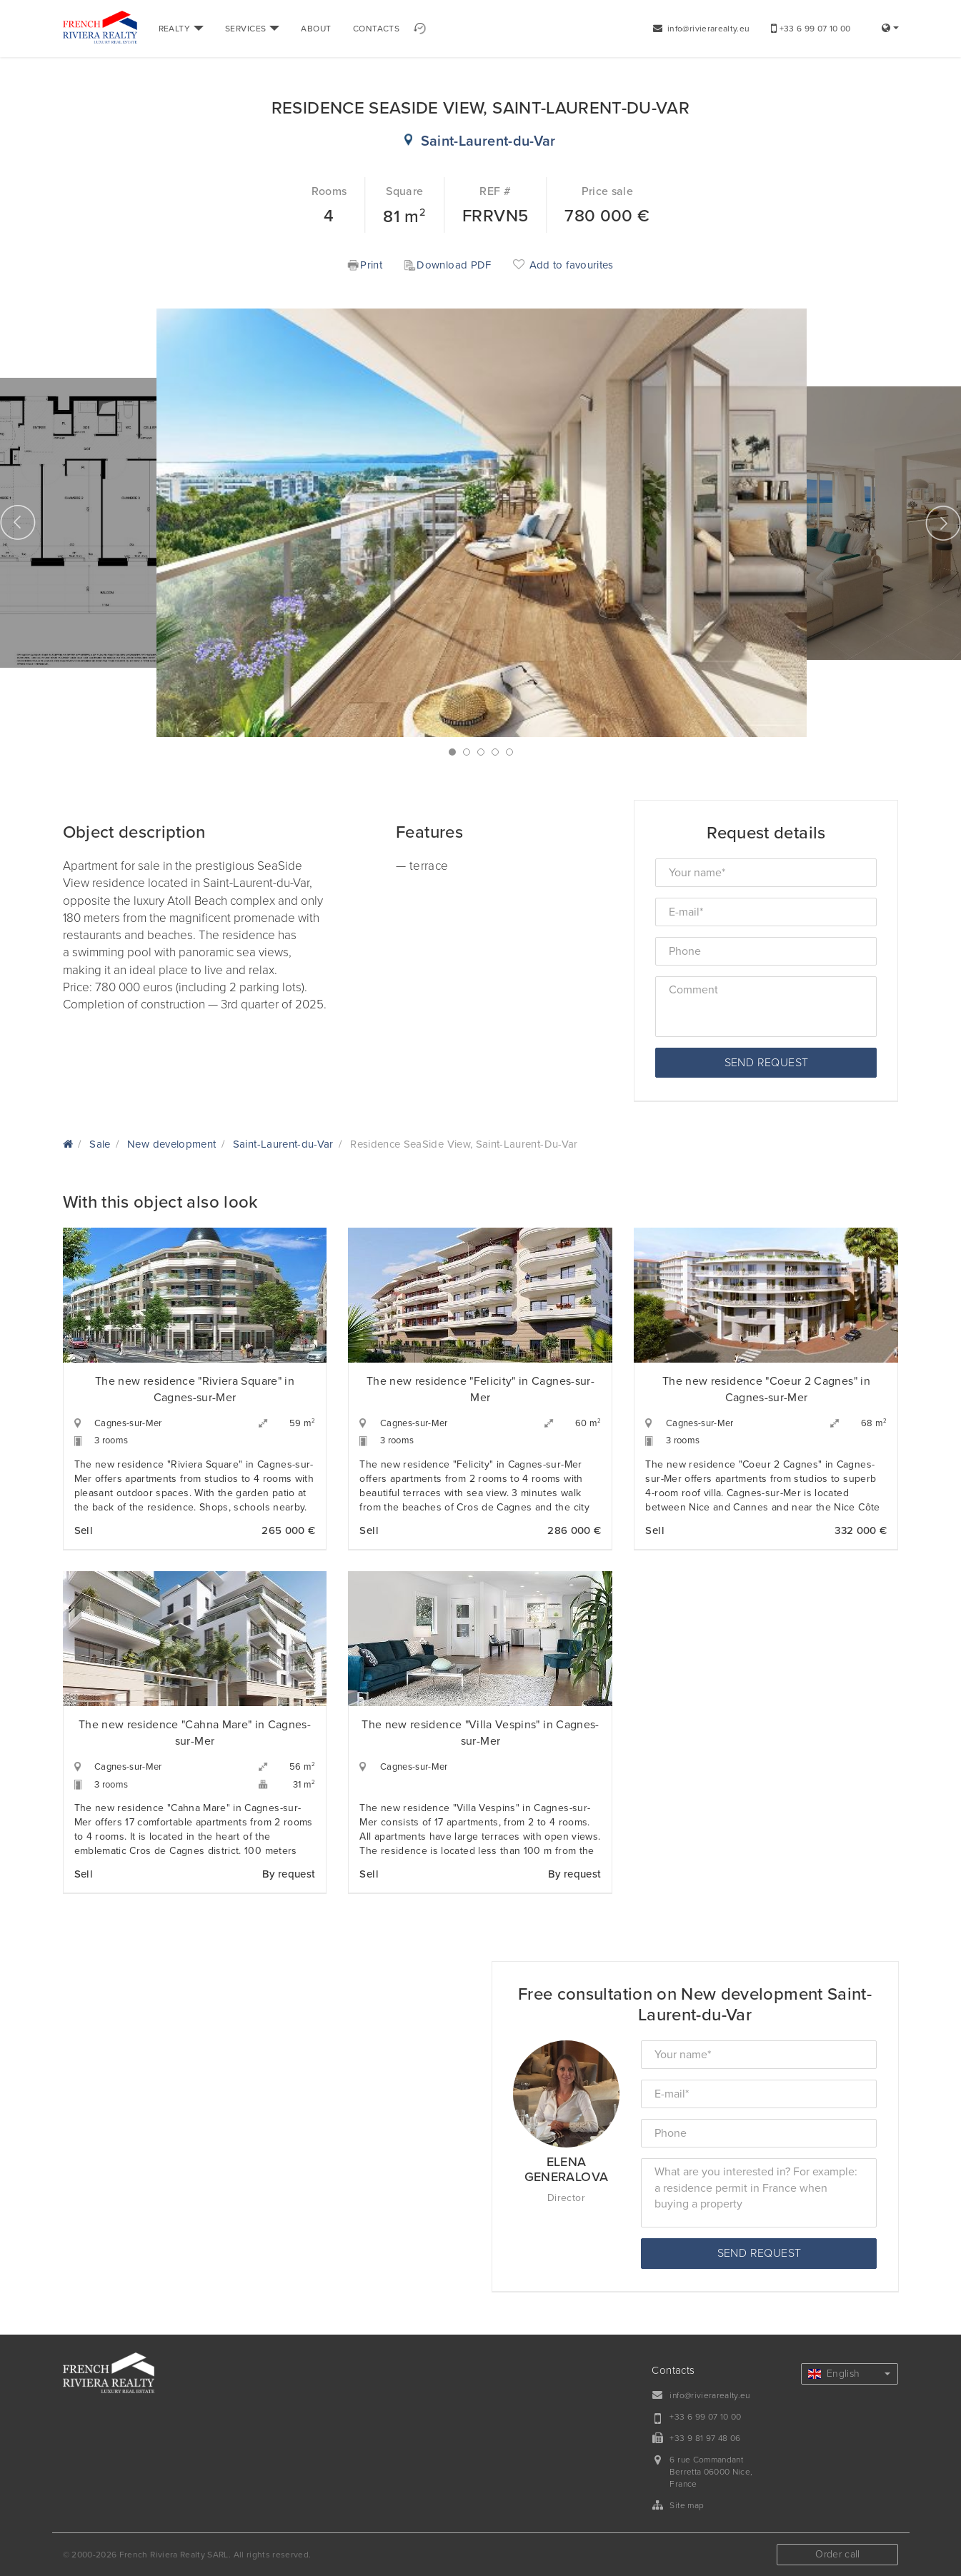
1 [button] (452, 752)
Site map (686, 2505)
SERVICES (252, 29)
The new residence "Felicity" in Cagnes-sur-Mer (480, 1389)
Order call (837, 2554)
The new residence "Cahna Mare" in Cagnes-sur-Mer (195, 1733)
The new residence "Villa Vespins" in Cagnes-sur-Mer (480, 1733)
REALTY (181, 29)
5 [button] (509, 752)
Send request (767, 1063)
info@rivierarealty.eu (701, 29)
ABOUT (316, 29)
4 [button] (495, 752)
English (849, 2373)
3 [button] (480, 752)
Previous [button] (18, 523)
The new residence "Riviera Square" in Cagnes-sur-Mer (194, 1389)
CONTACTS (376, 29)
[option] (481, 523)
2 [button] (466, 752)
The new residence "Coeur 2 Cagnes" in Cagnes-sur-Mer (766, 1389)
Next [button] (943, 523)
